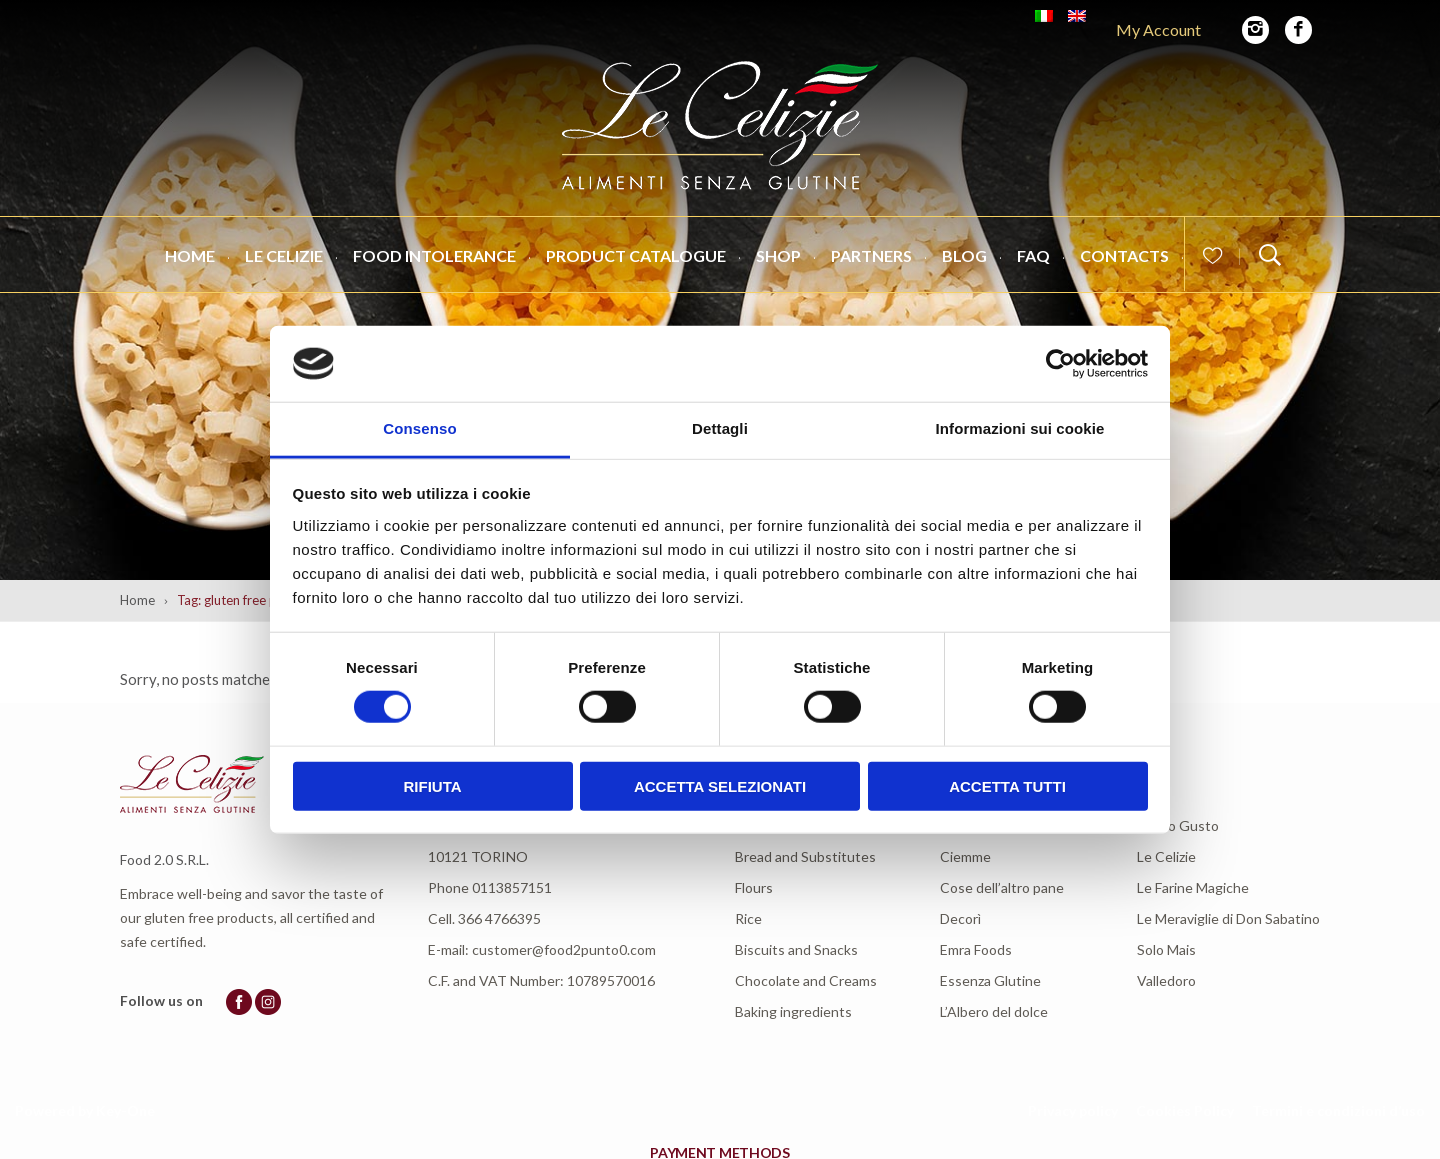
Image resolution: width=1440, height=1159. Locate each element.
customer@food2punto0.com (564, 949)
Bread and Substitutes (805, 856)
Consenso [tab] (419, 428)
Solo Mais (1166, 949)
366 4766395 (499, 918)
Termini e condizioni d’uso (1338, 1110)
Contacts (1124, 255)
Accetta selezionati (720, 785)
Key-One (125, 1110)
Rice (748, 918)
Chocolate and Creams (806, 980)
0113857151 (512, 887)
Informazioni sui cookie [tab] (1020, 428)
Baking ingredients (793, 1011)
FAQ (1033, 255)
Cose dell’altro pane (1002, 887)
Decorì (960, 918)
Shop (778, 255)
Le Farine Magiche (1193, 887)
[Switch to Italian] (1044, 16)
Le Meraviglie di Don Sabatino (1228, 918)
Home (190, 255)
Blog (964, 255)
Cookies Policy (1185, 1110)
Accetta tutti (1007, 785)
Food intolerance (434, 255)
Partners (871, 255)
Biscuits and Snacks (796, 949)
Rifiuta (432, 785)
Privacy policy (1073, 1110)
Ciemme (965, 856)
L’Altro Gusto (1178, 825)
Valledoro (1166, 980)
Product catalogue (636, 255)
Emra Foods (976, 949)
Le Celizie (284, 255)
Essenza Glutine (990, 980)
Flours (754, 887)
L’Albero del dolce (994, 1011)
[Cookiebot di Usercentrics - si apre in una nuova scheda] (1060, 364)
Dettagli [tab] (720, 428)
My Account (1158, 29)
